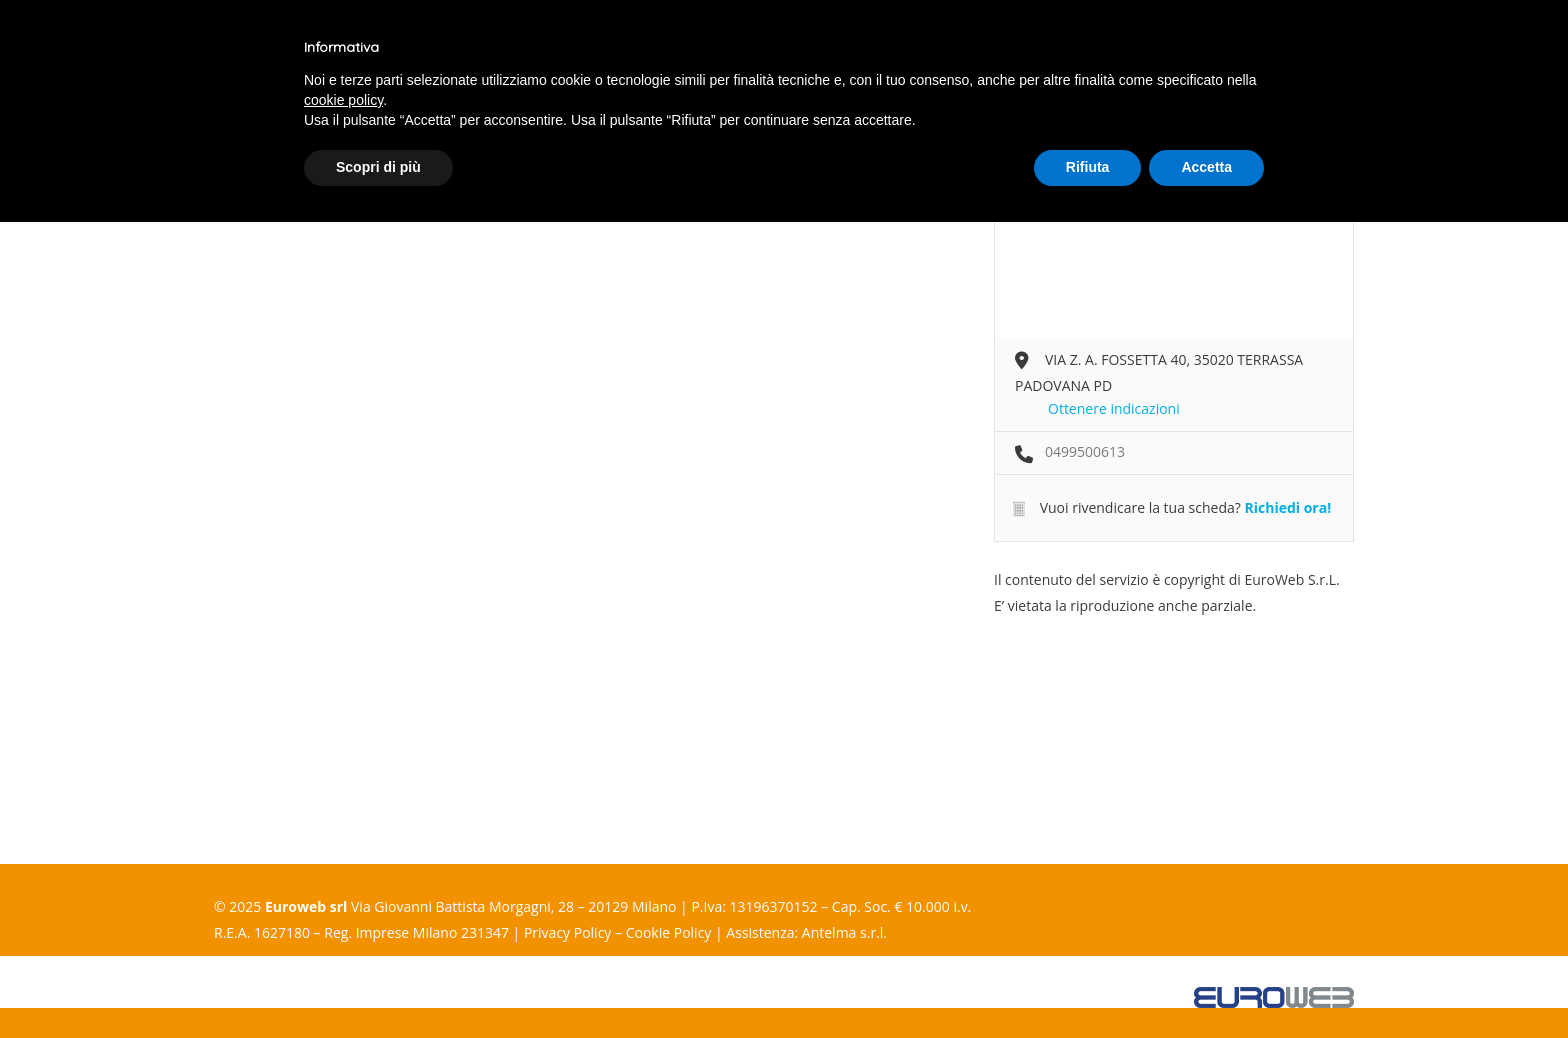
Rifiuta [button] (1088, 167)
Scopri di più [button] (378, 167)
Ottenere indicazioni (1114, 408)
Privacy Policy (567, 932)
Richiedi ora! (1287, 507)
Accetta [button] (1206, 167)
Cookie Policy (669, 932)
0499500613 (1085, 451)
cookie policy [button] (343, 100)
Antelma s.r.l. (844, 932)
